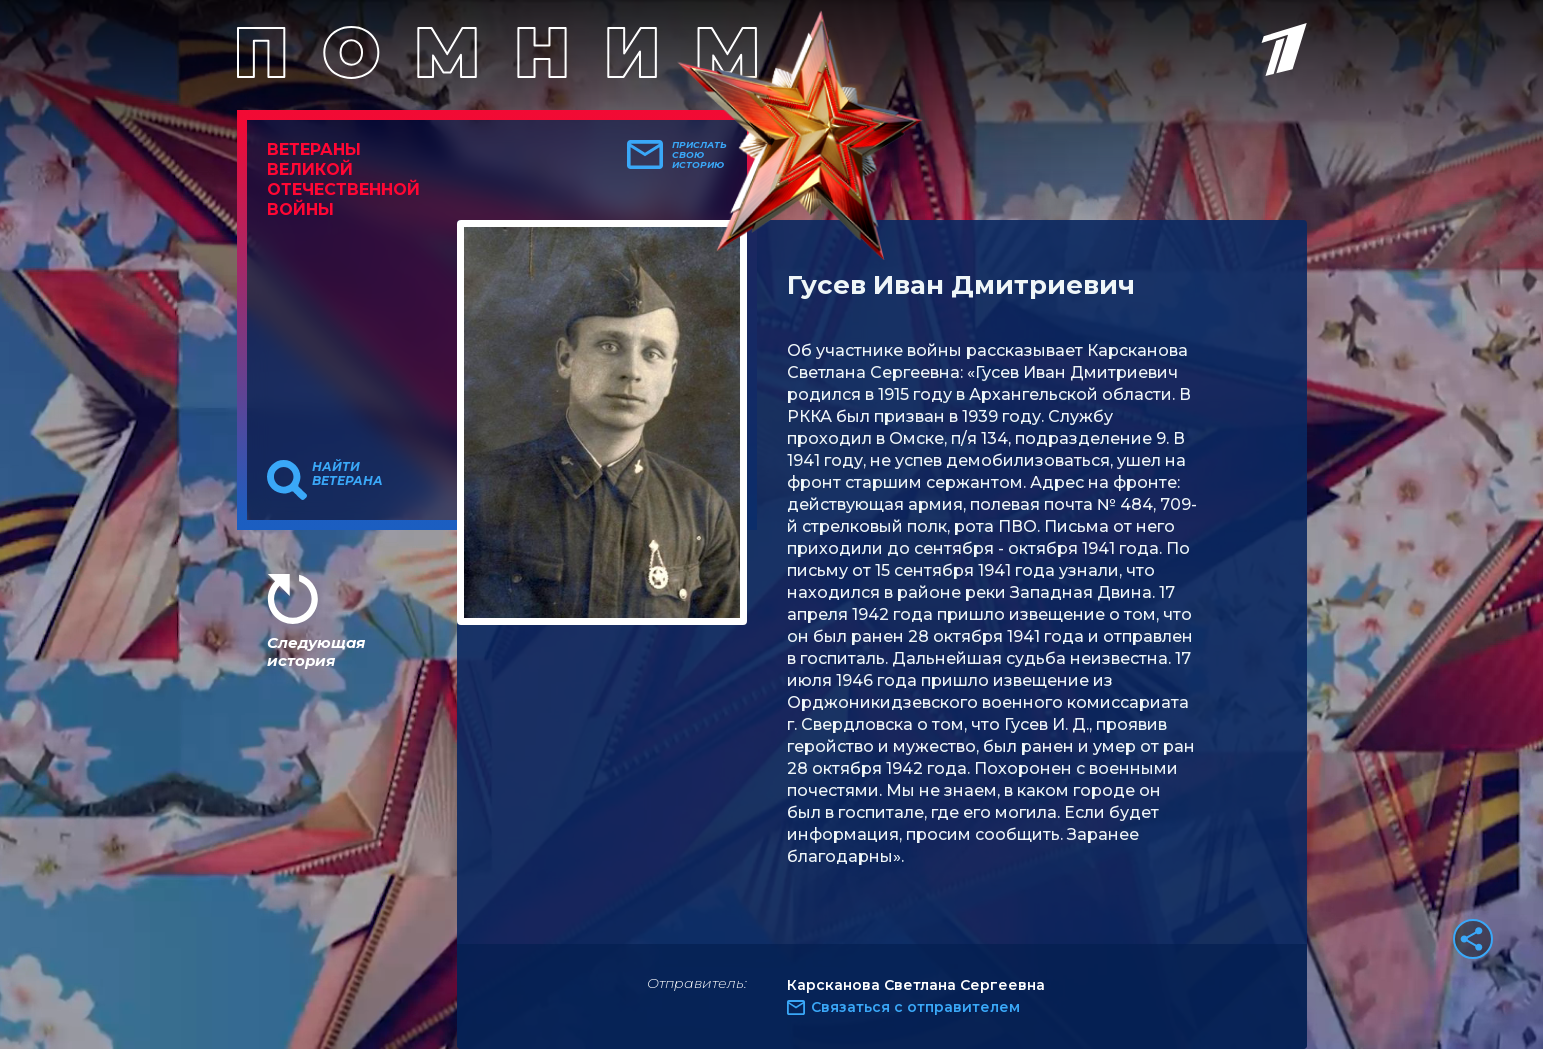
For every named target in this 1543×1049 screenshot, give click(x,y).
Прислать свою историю (699, 155)
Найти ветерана (347, 474)
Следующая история (316, 651)
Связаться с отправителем (915, 1007)
